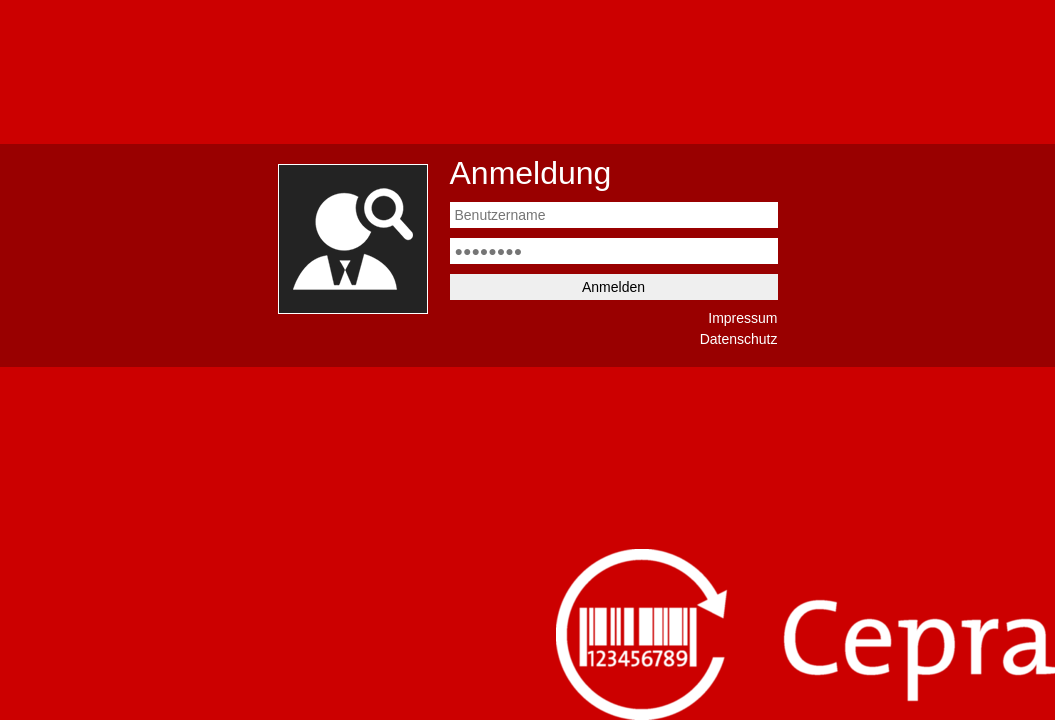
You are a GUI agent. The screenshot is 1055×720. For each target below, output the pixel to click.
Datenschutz (739, 339)
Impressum (742, 318)
